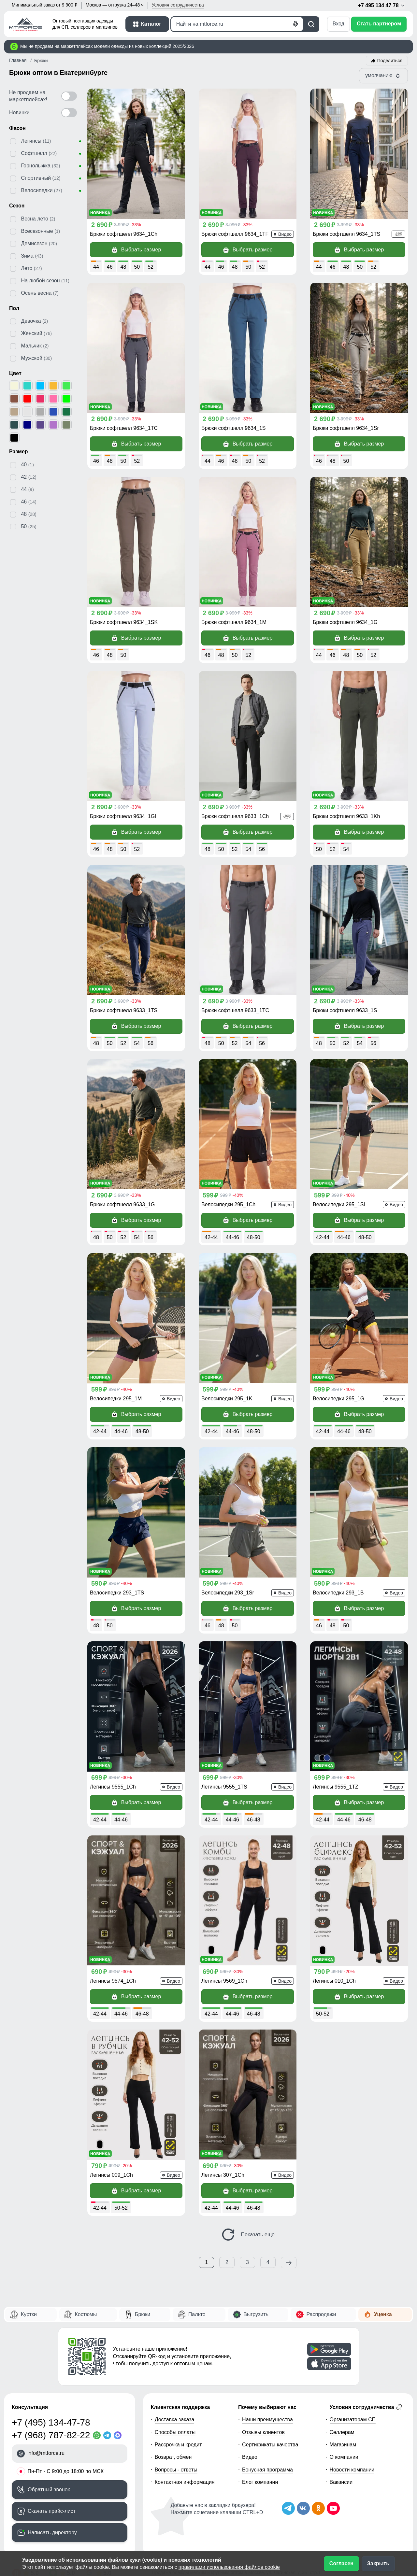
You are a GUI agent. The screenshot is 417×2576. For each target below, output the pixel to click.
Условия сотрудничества (366, 2407)
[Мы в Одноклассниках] (318, 2508)
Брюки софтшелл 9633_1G (122, 1204)
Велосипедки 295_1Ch (228, 1204)
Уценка (383, 2314)
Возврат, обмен (173, 2457)
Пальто (197, 2314)
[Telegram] (108, 2435)
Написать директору (52, 2532)
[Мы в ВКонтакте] (303, 2508)
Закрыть (378, 2563)
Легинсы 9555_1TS (224, 1787)
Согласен (341, 2563)
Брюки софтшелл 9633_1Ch (235, 816)
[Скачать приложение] (329, 2349)
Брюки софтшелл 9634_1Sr (346, 428)
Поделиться (389, 60)
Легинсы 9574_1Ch (113, 1981)
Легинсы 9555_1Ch (113, 1787)
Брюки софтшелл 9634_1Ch (123, 234)
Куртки (29, 2314)
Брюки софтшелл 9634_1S (233, 428)
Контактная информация (185, 2482)
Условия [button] (178, 4)
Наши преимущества (267, 2419)
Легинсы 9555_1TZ (335, 1787)
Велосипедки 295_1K (226, 1398)
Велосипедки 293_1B (338, 1592)
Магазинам (343, 2444)
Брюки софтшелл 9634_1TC (124, 428)
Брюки (142, 2314)
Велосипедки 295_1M (116, 1398)
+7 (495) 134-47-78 (51, 2422)
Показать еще (248, 2235)
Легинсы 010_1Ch (334, 1981)
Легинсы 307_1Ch (222, 2175)
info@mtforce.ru (46, 2453)
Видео (249, 2457)
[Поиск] (237, 24)
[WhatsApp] (98, 2435)
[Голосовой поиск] (295, 24)
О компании (344, 2457)
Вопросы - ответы (176, 2469)
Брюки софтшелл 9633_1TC (235, 1010)
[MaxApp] (119, 2435)
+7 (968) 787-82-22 (51, 2435)
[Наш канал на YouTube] (333, 2508)
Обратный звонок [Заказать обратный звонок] (49, 2489)
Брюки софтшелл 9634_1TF (234, 234)
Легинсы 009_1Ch (111, 2175)
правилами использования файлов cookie (229, 2567)
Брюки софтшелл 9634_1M (233, 622)
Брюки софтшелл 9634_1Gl (123, 816)
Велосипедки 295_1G (338, 1398)
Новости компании (352, 2469)
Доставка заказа (174, 2419)
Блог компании (260, 2482)
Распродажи (321, 2314)
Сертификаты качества (270, 2444)
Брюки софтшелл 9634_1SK (124, 622)
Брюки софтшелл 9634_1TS (346, 234)
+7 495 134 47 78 (381, 5)
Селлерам (342, 2432)
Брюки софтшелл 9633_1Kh (346, 816)
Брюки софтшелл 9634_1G (345, 622)
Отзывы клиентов (263, 2432)
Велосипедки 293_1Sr (227, 1592)
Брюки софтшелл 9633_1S (345, 1010)
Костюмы (86, 2314)
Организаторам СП (353, 2419)
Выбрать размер (136, 250)
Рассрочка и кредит (178, 2444)
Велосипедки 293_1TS (117, 1592)
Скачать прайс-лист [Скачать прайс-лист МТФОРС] (52, 2511)
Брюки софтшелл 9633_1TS (123, 1010)
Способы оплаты (175, 2432)
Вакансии (341, 2482)
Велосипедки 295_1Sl (339, 1204)
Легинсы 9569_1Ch (224, 1981)
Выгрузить (255, 2314)
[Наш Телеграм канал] (288, 2508)
